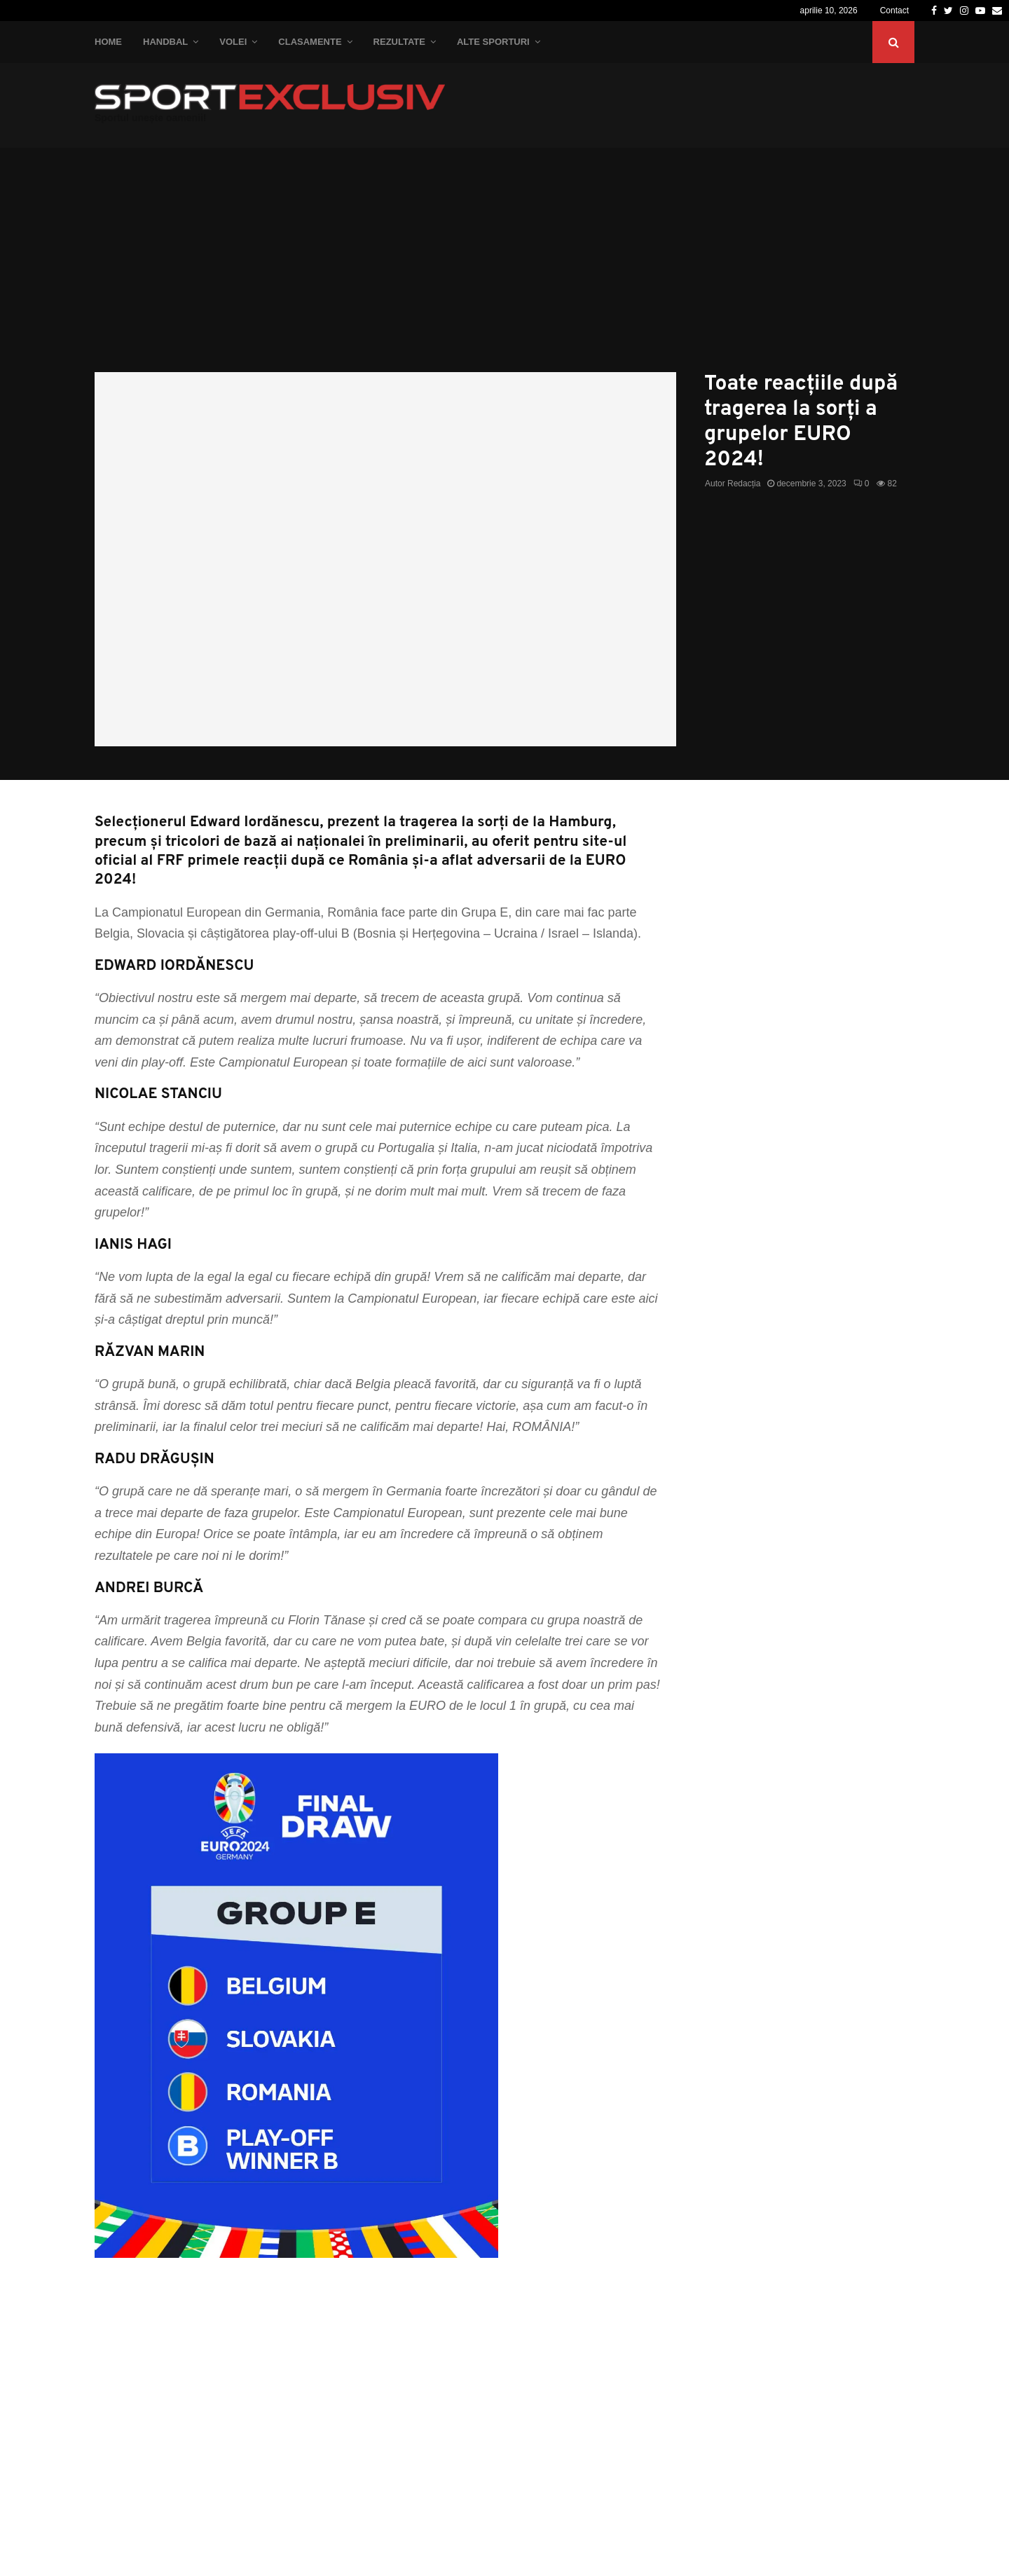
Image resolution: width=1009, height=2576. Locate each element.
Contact (894, 10)
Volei (233, 41)
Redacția (743, 483)
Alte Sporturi (493, 41)
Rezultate (399, 41)
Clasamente (309, 41)
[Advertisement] (504, 267)
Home (108, 41)
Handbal (165, 41)
